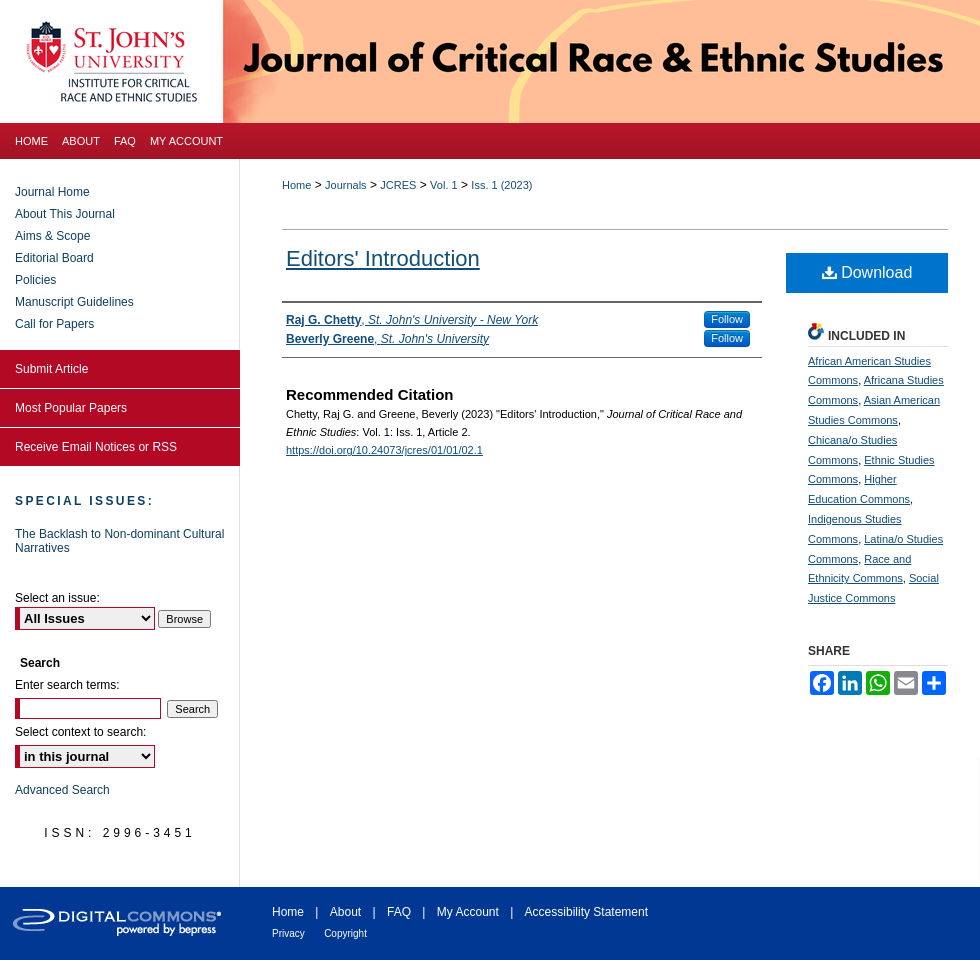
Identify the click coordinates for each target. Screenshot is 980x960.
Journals (346, 185)
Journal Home (52, 192)
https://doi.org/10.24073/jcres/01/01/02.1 (384, 450)
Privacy (288, 933)
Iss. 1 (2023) (501, 185)
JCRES (398, 185)
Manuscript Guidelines (74, 302)
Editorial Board (54, 258)
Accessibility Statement (586, 912)
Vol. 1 (444, 185)
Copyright (345, 933)
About (345, 912)
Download (867, 272)
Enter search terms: (67, 685)
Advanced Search (62, 790)
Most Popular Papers (71, 408)
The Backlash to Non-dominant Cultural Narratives (119, 541)
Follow (727, 319)
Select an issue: (57, 598)
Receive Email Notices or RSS (96, 447)
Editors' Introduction (383, 258)
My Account (468, 912)
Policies (35, 280)
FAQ (399, 912)
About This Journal (65, 214)
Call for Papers (54, 324)
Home (296, 185)
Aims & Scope (52, 236)
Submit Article (51, 369)
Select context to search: (80, 732)
